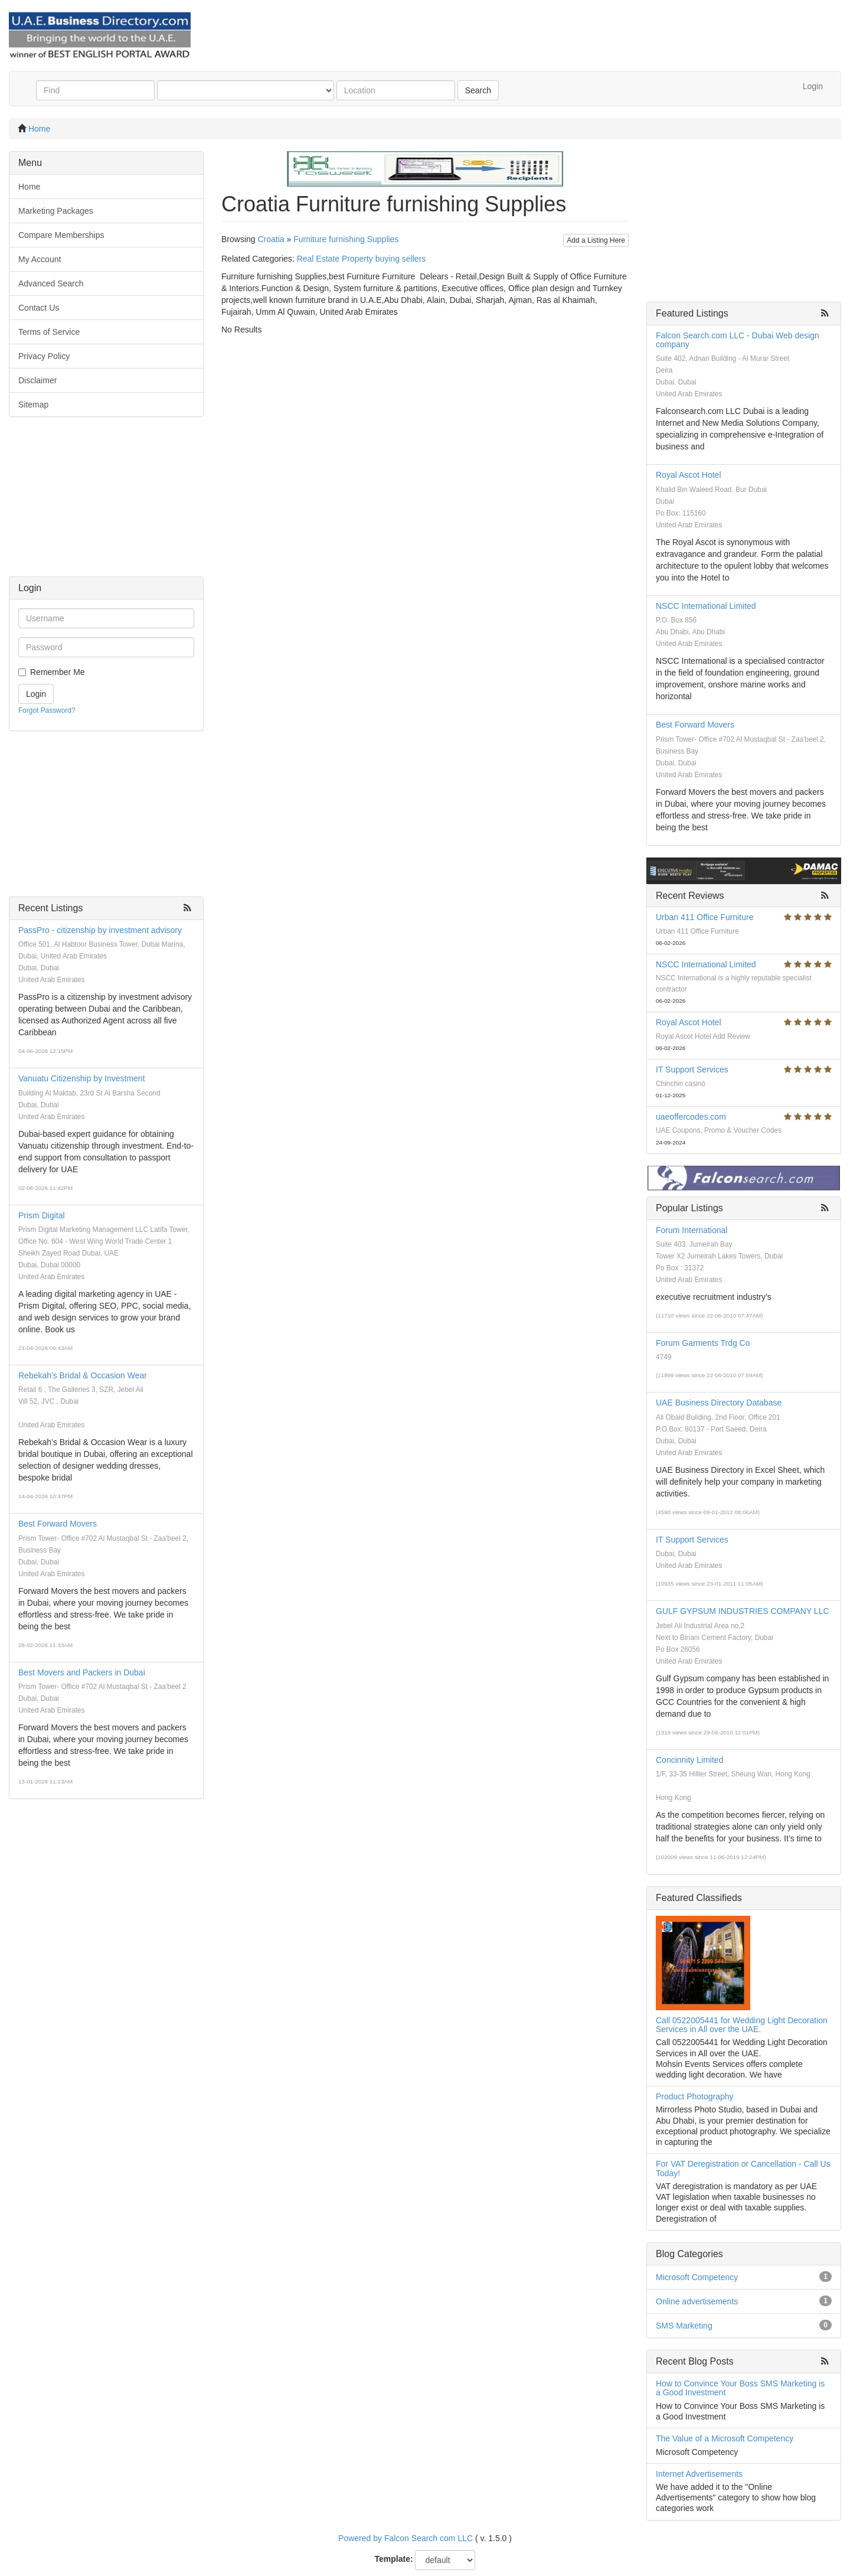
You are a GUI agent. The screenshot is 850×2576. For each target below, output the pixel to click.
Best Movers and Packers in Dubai (81, 1672)
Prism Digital (41, 1215)
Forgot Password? (47, 710)
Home (39, 128)
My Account (39, 259)
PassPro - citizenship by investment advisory (100, 930)
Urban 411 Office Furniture (705, 917)
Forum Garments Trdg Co (703, 1343)
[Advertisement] (106, 502)
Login (813, 86)
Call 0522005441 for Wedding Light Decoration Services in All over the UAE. (742, 2025)
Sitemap (33, 404)
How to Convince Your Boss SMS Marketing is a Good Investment (740, 2388)
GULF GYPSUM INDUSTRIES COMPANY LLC (742, 1611)
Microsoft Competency (697, 2277)
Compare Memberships (61, 235)
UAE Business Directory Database (719, 1402)
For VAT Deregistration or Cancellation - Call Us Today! (743, 2168)
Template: (394, 2559)
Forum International (691, 1230)
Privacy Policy (44, 356)
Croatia (270, 239)
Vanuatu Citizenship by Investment (81, 1078)
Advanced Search (51, 283)
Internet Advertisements (699, 2474)
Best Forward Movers (57, 1523)
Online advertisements (697, 2301)
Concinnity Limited (689, 1760)
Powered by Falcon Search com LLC (405, 2538)
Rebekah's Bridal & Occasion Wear (82, 1375)
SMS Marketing (684, 2325)
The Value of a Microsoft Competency (724, 2438)
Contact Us (38, 307)
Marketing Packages (55, 211)
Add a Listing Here (596, 240)
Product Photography (695, 2096)
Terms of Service (49, 332)
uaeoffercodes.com (691, 1116)
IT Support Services (692, 1069)
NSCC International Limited (706, 606)
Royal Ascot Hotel (688, 475)
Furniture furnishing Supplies (345, 239)
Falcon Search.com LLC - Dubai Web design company (737, 340)
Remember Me (57, 672)
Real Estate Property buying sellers (361, 258)
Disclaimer (37, 380)
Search (478, 90)
